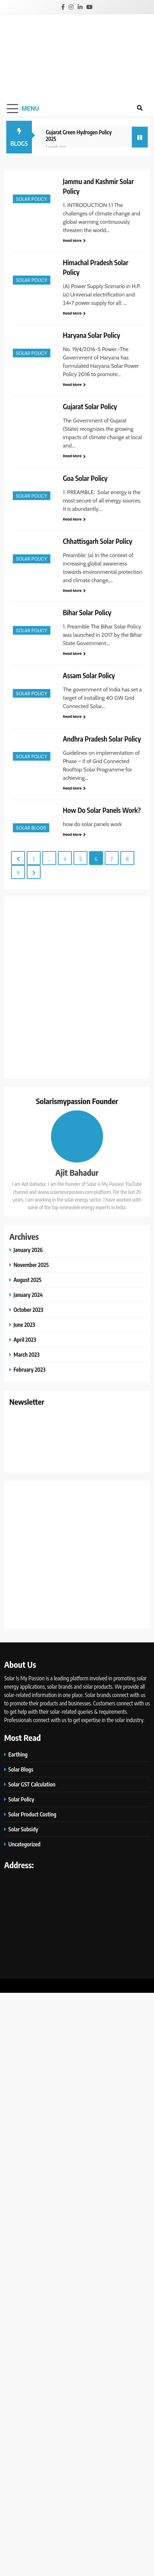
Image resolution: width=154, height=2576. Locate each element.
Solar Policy (31, 199)
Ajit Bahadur (77, 1172)
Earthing (17, 1754)
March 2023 (27, 1354)
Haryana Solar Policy (91, 335)
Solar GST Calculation (31, 1784)
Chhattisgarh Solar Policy (97, 541)
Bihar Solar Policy (87, 612)
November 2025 (31, 1264)
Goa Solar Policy (85, 478)
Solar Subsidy (23, 1829)
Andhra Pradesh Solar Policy (102, 738)
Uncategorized (24, 1844)
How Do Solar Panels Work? (102, 810)
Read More (74, 240)
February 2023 (29, 1369)
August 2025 (28, 1279)
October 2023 (28, 1309)
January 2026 (28, 1249)
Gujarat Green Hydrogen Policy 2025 (79, 135)
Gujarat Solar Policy (91, 406)
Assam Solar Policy (89, 675)
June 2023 (24, 1324)
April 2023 (25, 1339)
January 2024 (28, 1294)
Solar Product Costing (32, 1814)
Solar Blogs (31, 828)
